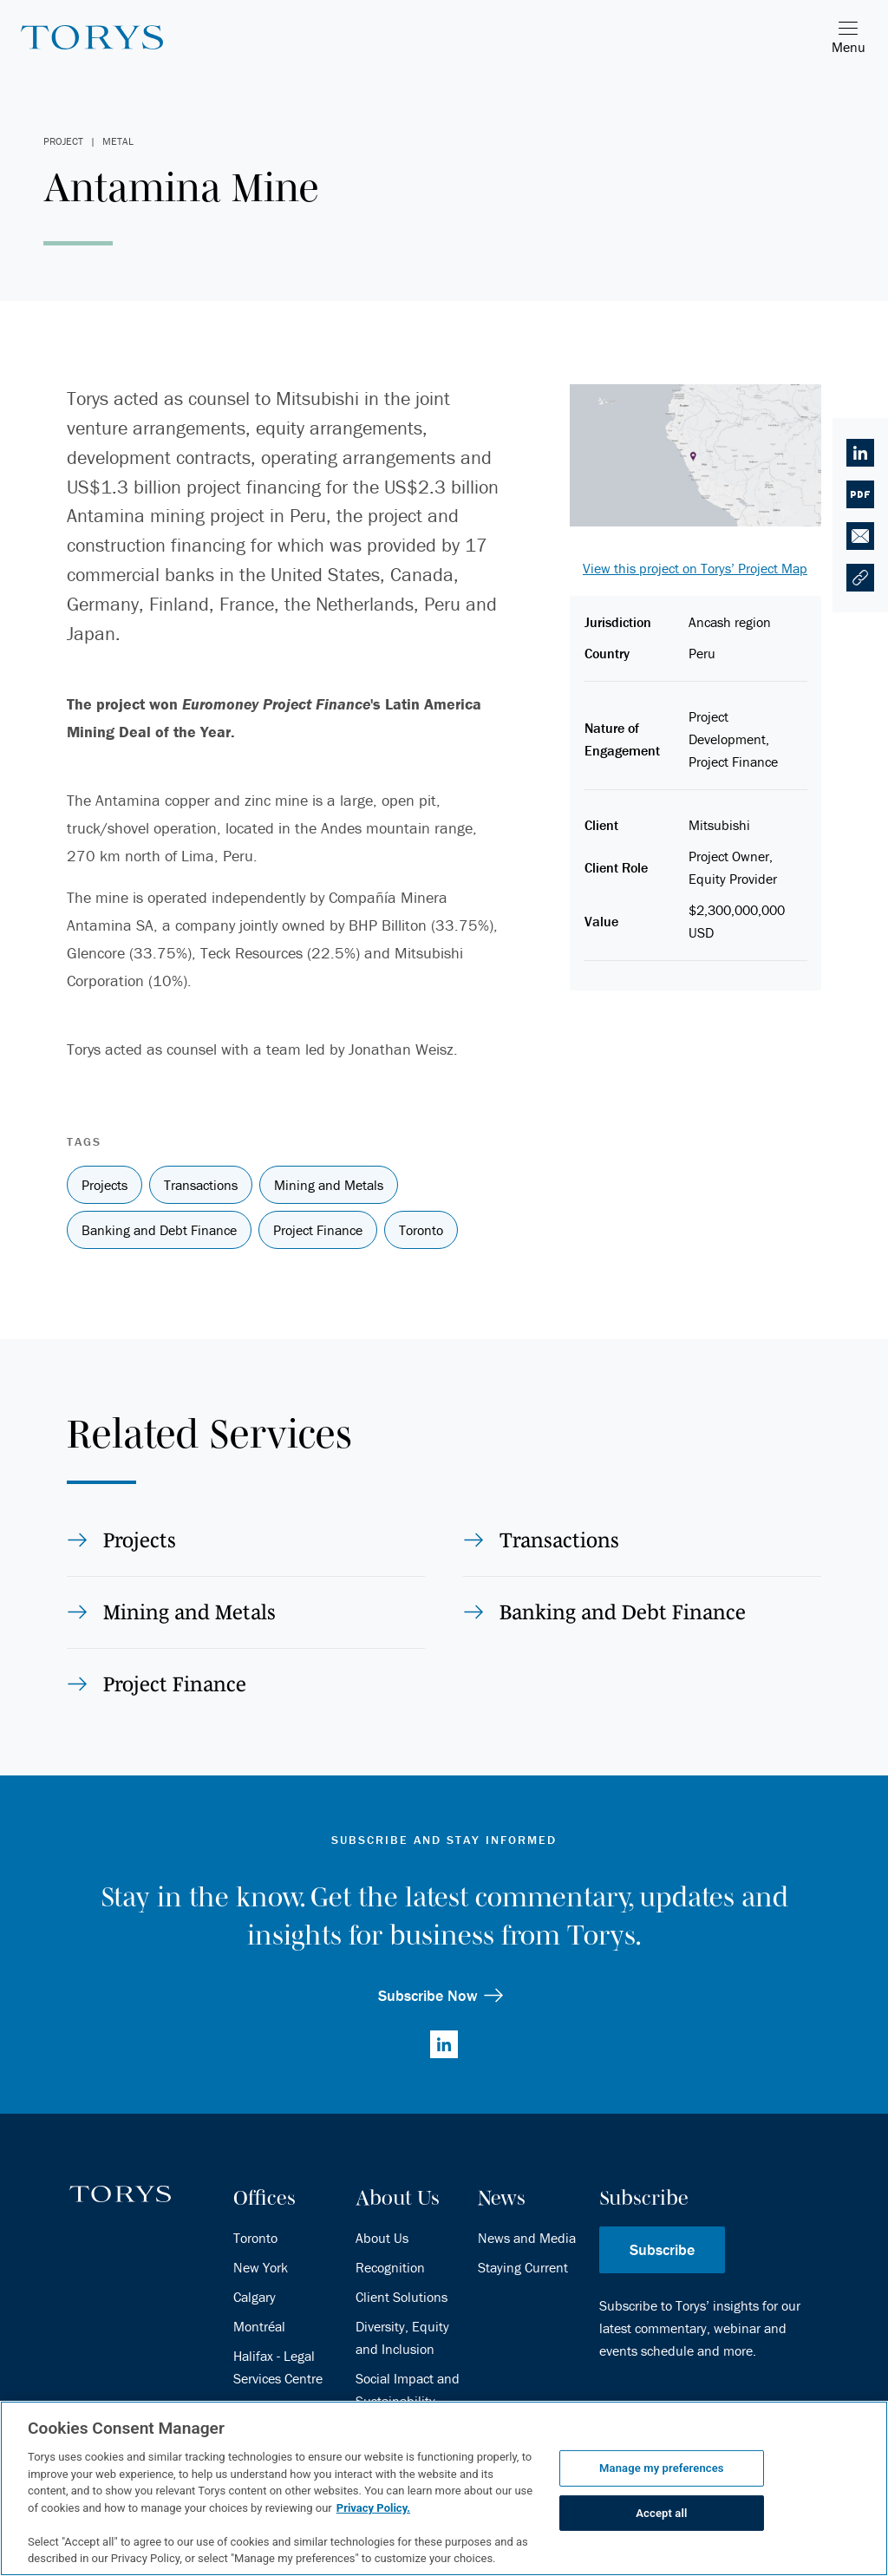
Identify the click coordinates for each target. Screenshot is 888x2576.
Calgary (254, 2296)
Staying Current (523, 2267)
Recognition (390, 2267)
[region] (444, 2488)
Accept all (661, 2513)
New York (260, 2267)
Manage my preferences (661, 2468)
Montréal (259, 2326)
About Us (382, 2237)
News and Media (527, 2237)
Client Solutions (401, 2296)
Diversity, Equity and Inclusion (402, 2337)
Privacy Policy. (373, 2507)
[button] (860, 577)
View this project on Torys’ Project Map (695, 568)
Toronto (255, 2237)
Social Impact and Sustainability (408, 2389)
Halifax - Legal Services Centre (278, 2367)
